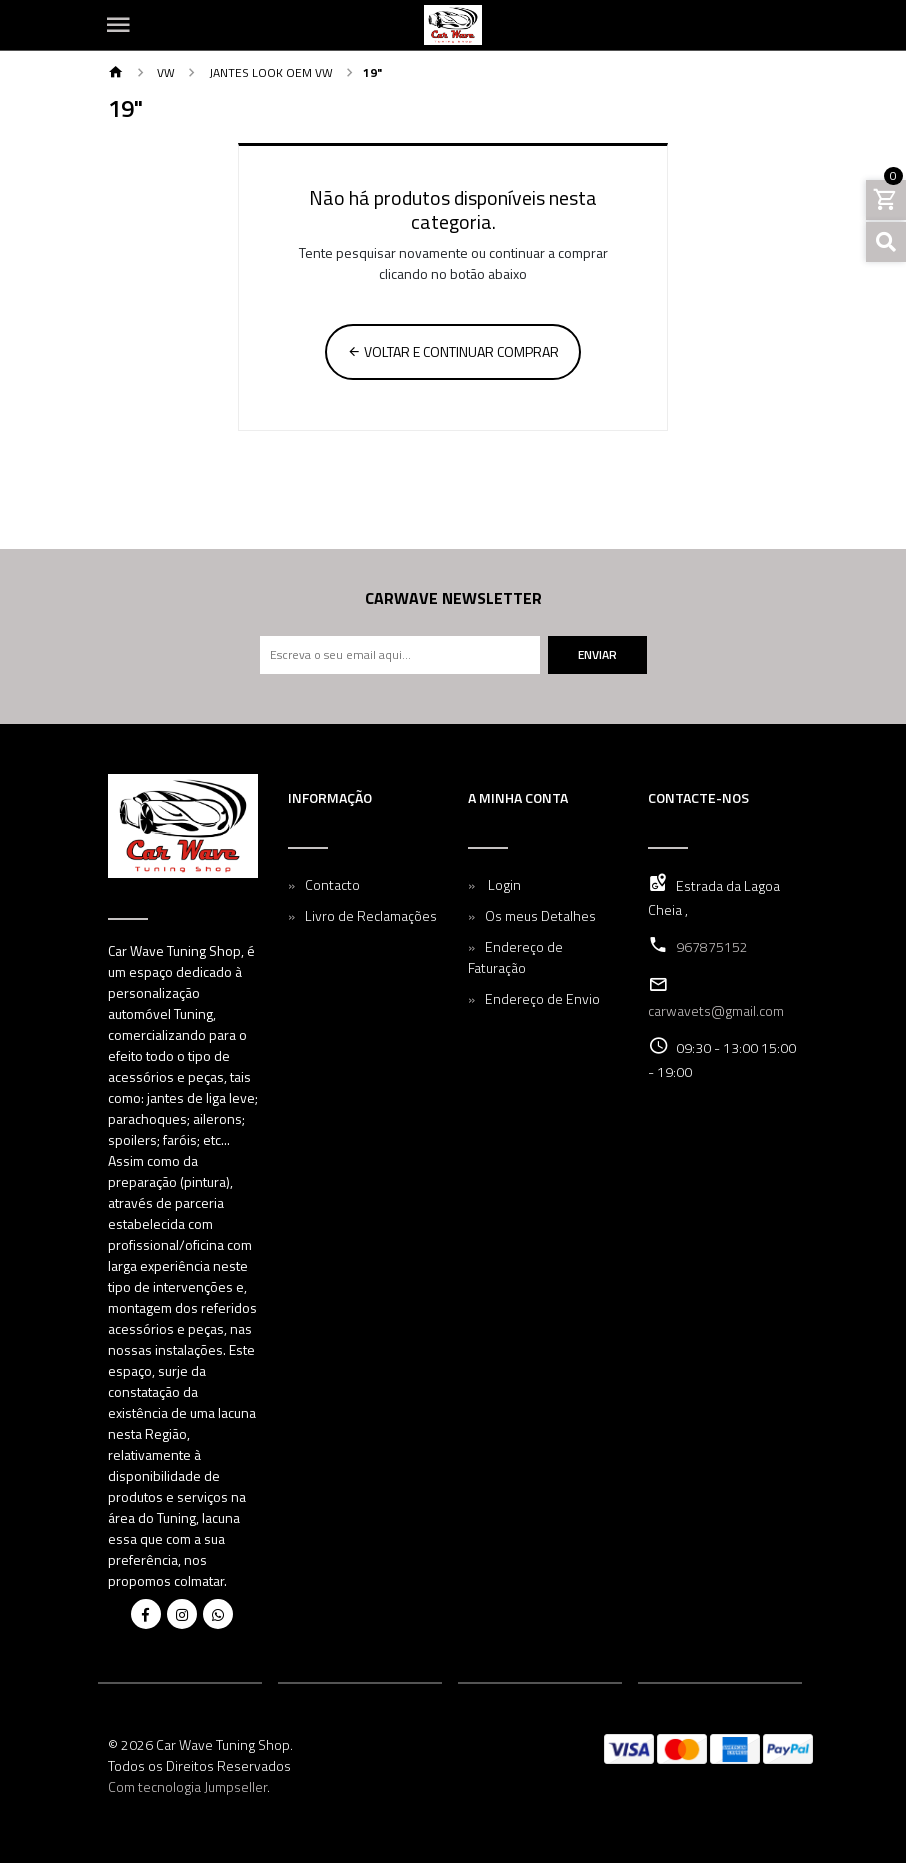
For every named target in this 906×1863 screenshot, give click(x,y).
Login (503, 884)
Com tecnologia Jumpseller (187, 1786)
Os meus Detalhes (540, 915)
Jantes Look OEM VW (269, 72)
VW (164, 72)
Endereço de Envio (542, 998)
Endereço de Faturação (515, 957)
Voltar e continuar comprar (453, 351)
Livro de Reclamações (371, 915)
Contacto (332, 884)
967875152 (712, 946)
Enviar (597, 654)
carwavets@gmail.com (716, 1010)
